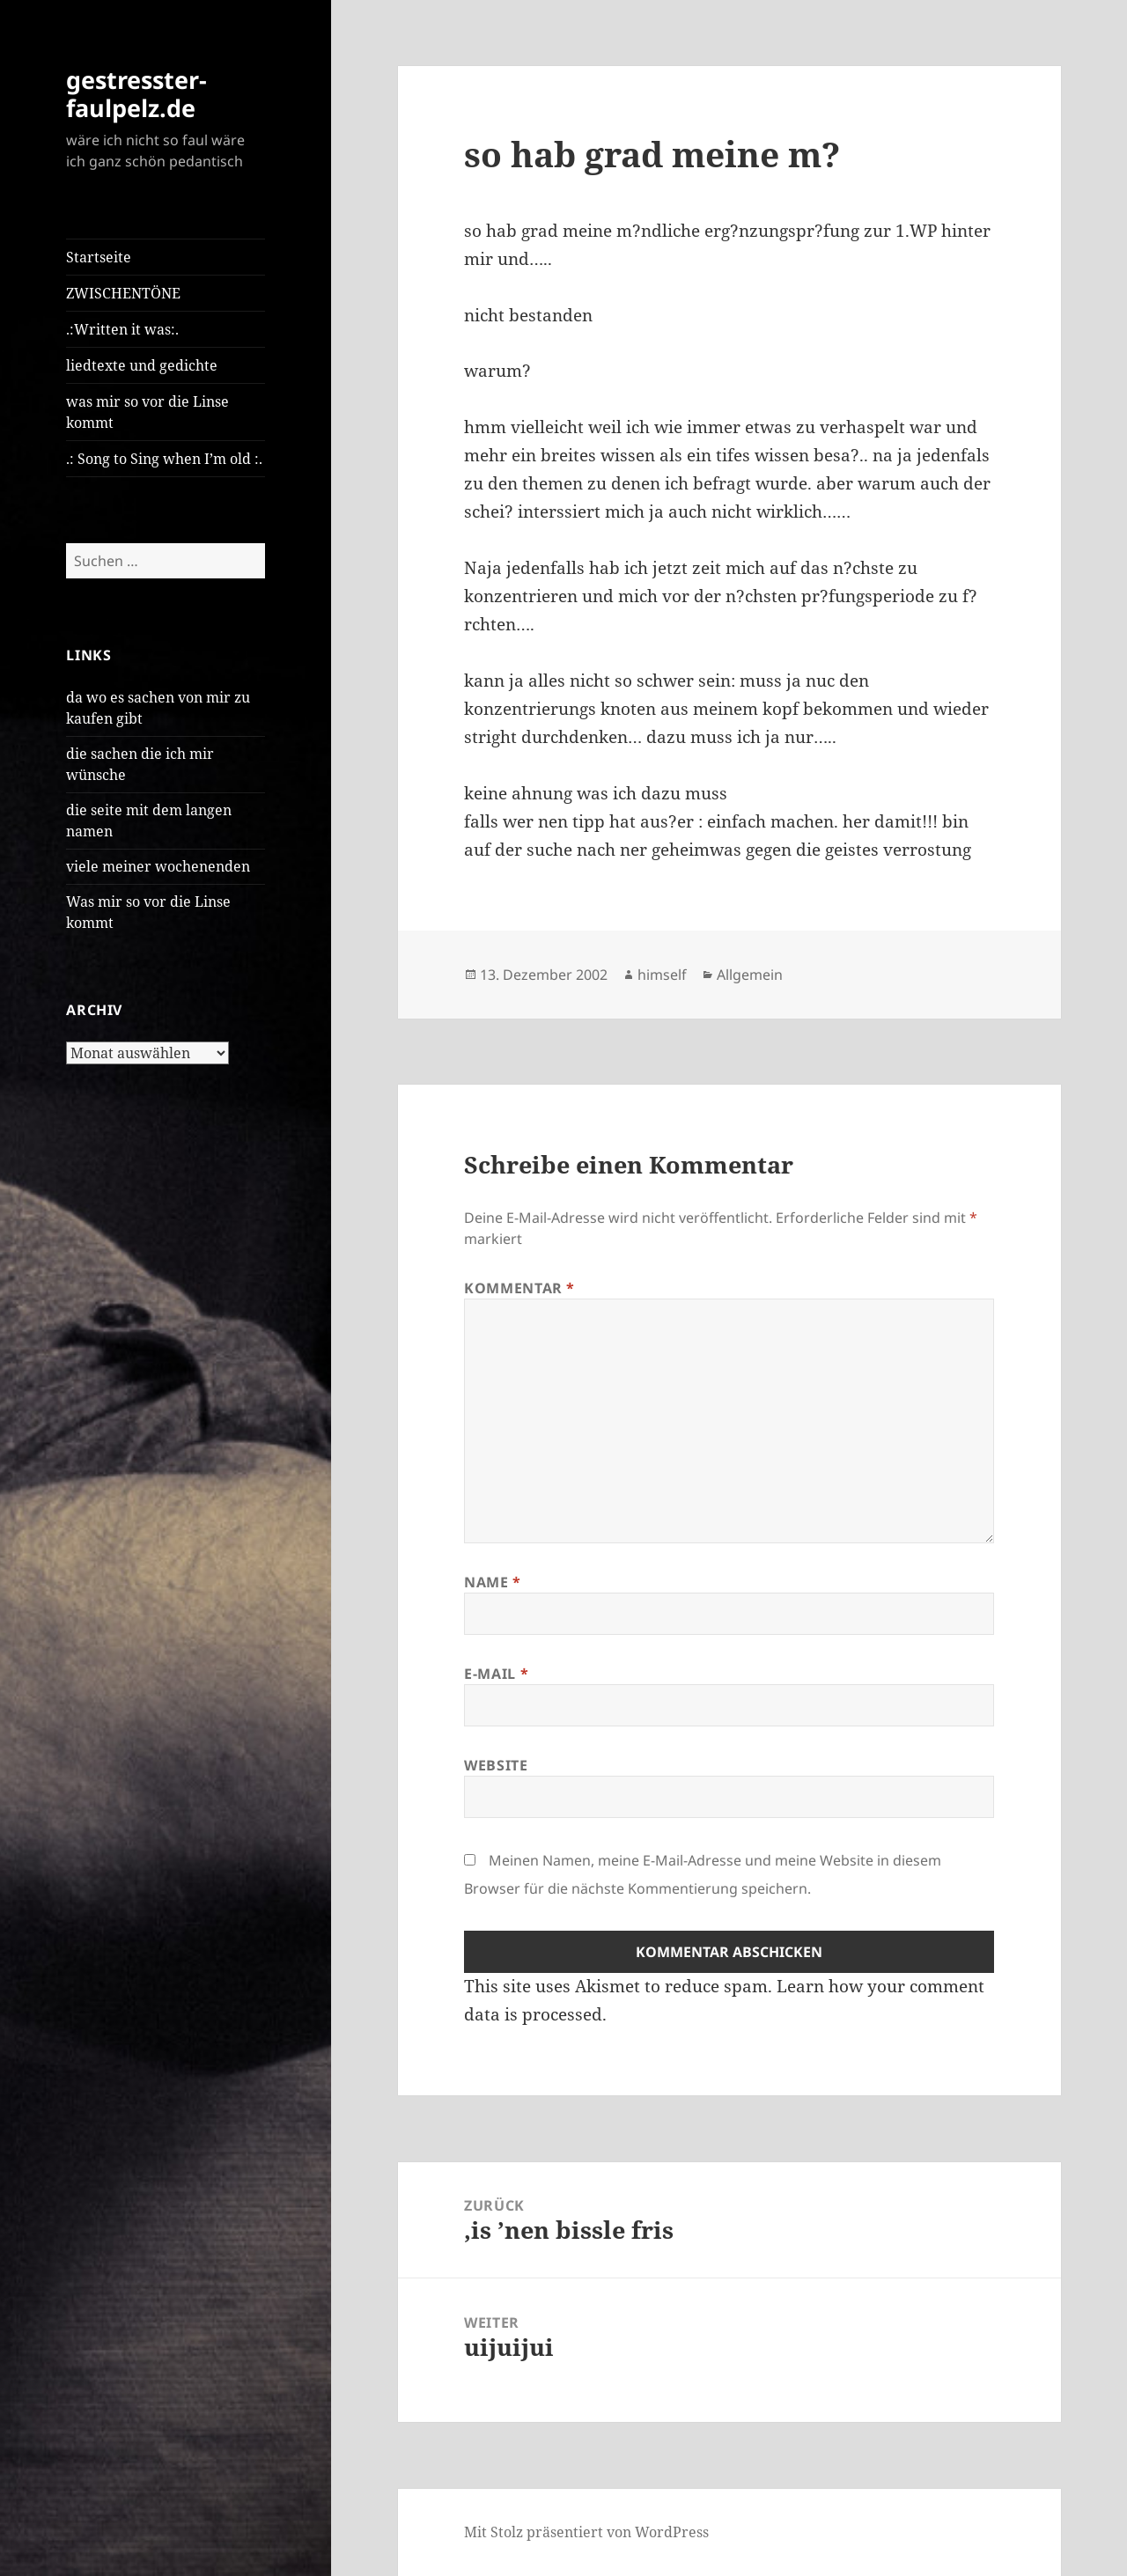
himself (662, 974)
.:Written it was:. (122, 329)
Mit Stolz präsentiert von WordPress (586, 2532)
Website (495, 1765)
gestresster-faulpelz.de (136, 93)
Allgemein (750, 974)
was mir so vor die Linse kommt (147, 412)
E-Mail (496, 1673)
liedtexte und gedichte (141, 365)
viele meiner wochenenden (158, 866)
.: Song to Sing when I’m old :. (164, 458)
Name (492, 1582)
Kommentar (519, 1288)
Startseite (98, 257)
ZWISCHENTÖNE (123, 293)
